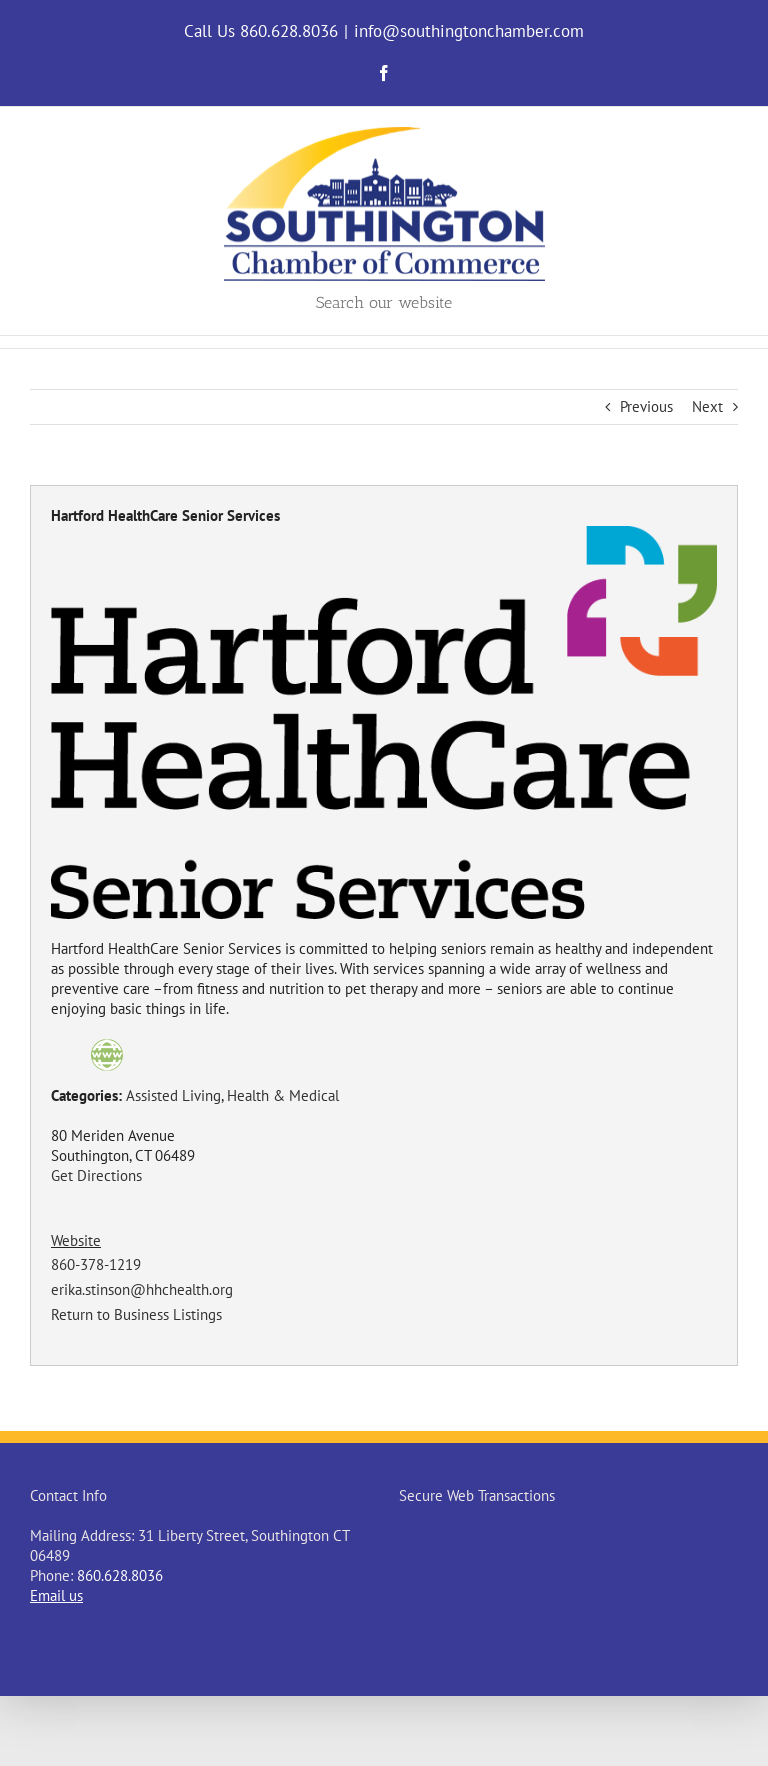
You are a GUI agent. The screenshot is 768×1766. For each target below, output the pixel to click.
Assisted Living (173, 1095)
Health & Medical (283, 1095)
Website (76, 1240)
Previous (646, 406)
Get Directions (96, 1175)
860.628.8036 (120, 1575)
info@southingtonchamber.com (469, 31)
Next (707, 406)
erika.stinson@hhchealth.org (142, 1289)
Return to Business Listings (136, 1314)
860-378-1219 (96, 1264)
